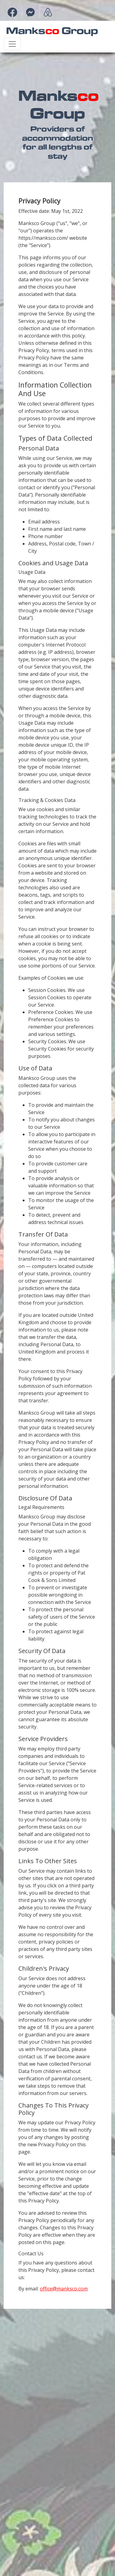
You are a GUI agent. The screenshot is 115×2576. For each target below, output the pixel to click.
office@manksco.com (64, 2288)
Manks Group (52, 30)
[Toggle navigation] (12, 44)
